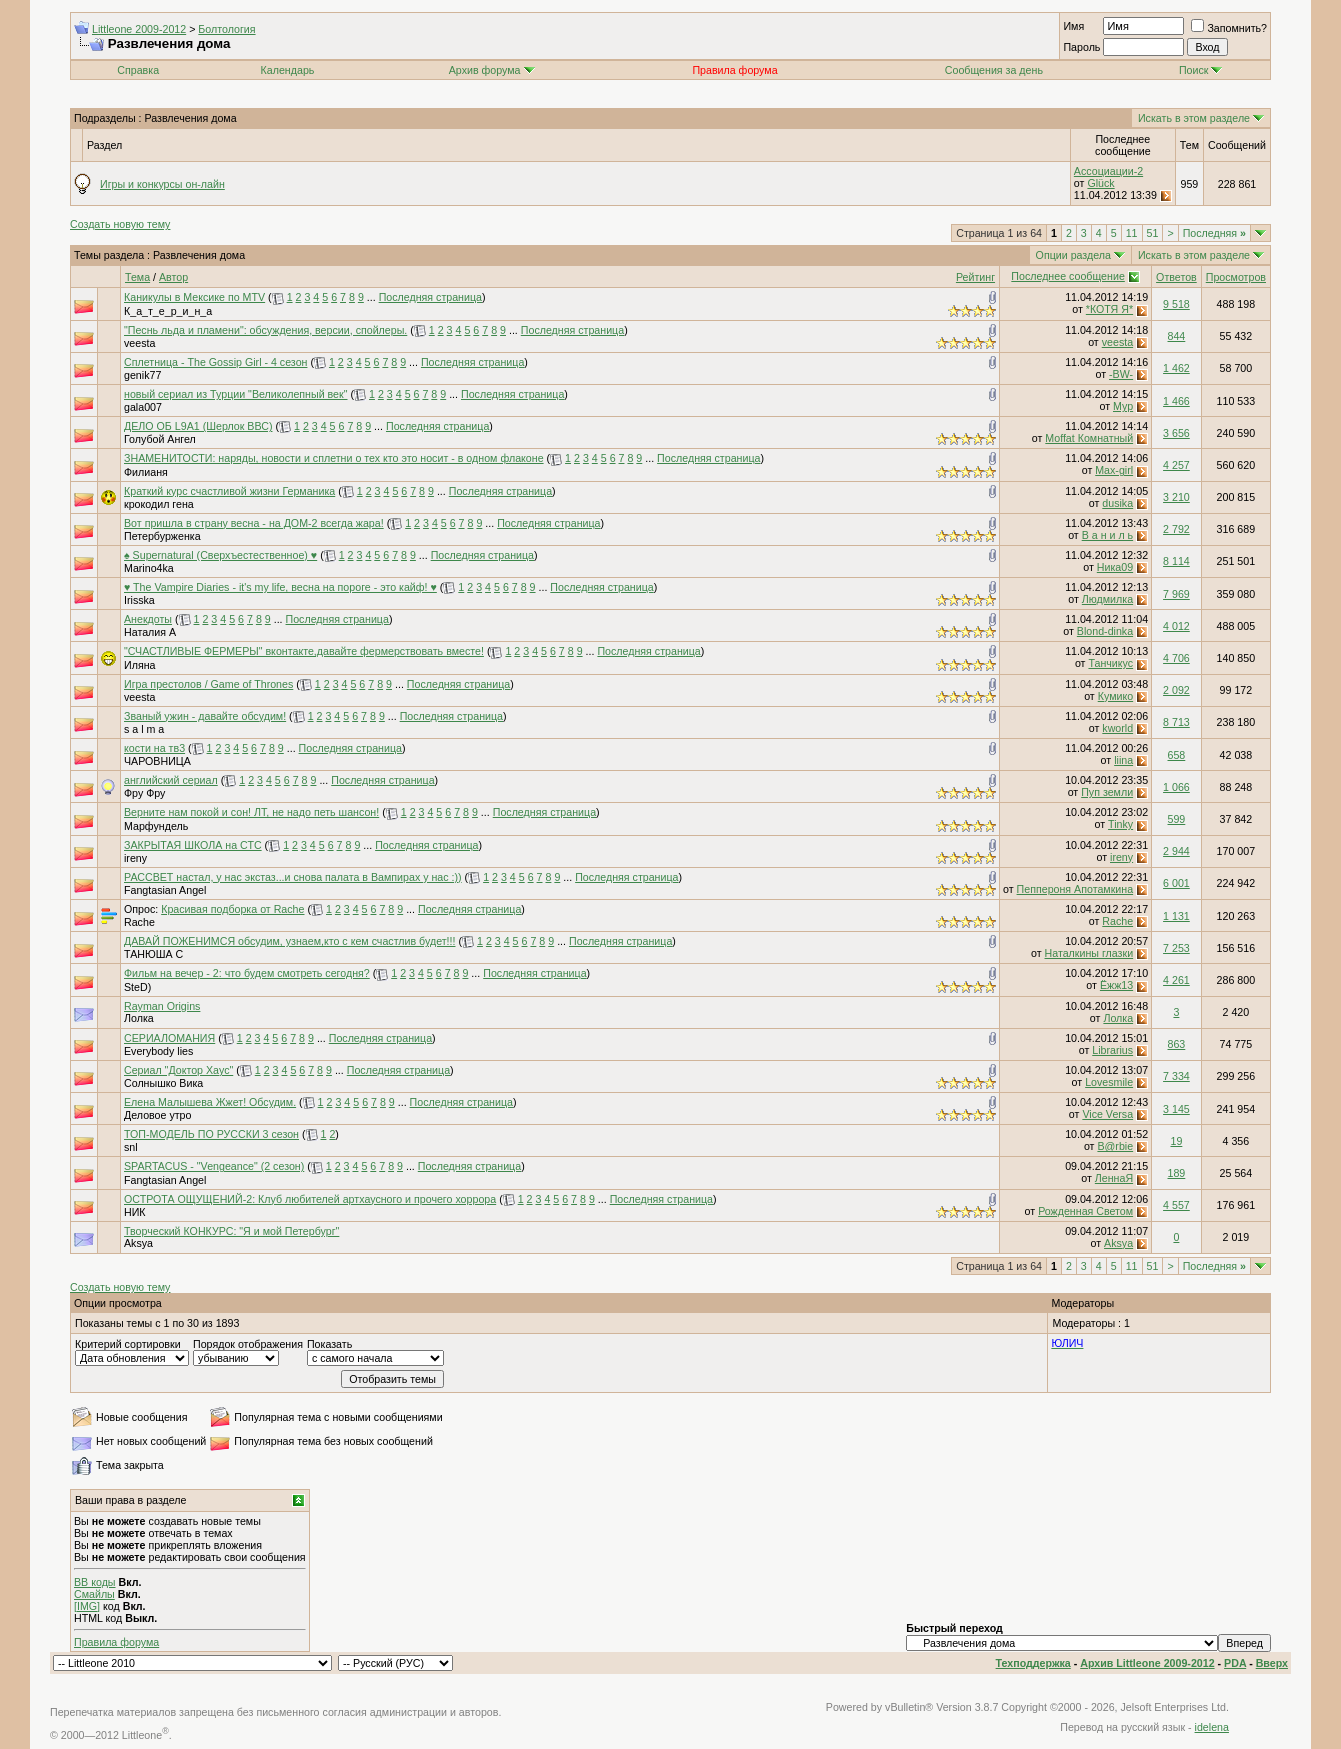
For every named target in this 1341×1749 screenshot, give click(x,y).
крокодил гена (159, 504)
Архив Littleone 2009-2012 (1147, 1663)
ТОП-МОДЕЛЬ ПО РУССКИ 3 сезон (211, 1134)
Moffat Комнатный (1089, 438)
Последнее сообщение (1067, 276)
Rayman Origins (162, 1006)
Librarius (1112, 1050)
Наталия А (150, 632)
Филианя (146, 472)
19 (1176, 1141)
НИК (135, 1212)
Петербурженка (162, 536)
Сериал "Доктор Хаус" (178, 1070)
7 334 (1176, 1076)
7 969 (1176, 594)
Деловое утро (157, 1115)
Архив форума (485, 70)
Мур (1123, 406)
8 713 (1176, 722)
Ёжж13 (1116, 985)
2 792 (1176, 529)
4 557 (1176, 1205)
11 (1132, 233)
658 (1177, 755)
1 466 (1176, 401)
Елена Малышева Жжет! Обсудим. (210, 1102)
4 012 (1176, 626)
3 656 (1176, 433)
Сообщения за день (994, 70)
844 (1177, 336)
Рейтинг (975, 277)
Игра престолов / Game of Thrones (208, 684)
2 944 (1176, 851)
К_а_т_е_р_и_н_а (168, 311)
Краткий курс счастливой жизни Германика (229, 491)
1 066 (1176, 787)
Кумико (1115, 696)
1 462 (1176, 368)
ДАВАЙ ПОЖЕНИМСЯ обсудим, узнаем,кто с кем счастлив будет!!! (289, 941)
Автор (173, 277)
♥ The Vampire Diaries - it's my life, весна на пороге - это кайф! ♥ (280, 587)
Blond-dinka (1105, 631)
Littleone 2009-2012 (139, 29)
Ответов (1176, 277)
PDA (1235, 1663)
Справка (138, 70)
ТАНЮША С (153, 954)
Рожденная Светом (1085, 1211)
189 (1177, 1173)
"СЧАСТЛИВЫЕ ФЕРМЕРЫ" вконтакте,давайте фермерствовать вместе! (304, 651)
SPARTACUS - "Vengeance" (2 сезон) (214, 1166)
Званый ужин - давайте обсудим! (205, 716)
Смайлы (94, 1594)
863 (1177, 1044)
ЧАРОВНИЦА (157, 761)
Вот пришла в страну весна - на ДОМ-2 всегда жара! (254, 523)
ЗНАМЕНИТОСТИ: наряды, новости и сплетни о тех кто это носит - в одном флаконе (334, 458)
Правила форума (116, 1642)
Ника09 (1115, 567)
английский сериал (171, 780)
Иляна (139, 665)
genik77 (142, 375)
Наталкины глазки (1089, 953)
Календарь (288, 70)
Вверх (1272, 1663)
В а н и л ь (1107, 535)
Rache (139, 922)
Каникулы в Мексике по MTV (194, 297)
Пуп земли (1107, 792)
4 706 (1176, 658)
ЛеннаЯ (1114, 1178)
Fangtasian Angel (165, 890)
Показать (329, 1344)
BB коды (95, 1582)
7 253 (1176, 948)
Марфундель (156, 826)
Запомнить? (1229, 28)
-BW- (1121, 374)
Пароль (1081, 47)
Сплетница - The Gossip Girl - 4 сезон (215, 362)
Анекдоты (148, 619)
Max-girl (1114, 470)
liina (1123, 760)
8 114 (1176, 561)
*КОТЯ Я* (1109, 309)
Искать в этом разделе (1194, 118)
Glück (1100, 183)
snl (131, 1147)
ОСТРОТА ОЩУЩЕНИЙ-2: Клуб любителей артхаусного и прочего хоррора (310, 1199)
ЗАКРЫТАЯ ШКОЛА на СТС (193, 845)
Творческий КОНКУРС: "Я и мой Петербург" (231, 1231)
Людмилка (1107, 599)
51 (1153, 233)
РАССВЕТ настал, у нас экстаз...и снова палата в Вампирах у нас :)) (293, 877)
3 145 (1176, 1109)
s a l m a (144, 729)
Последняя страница (430, 297)
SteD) (137, 987)
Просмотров (1236, 277)
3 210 (1176, 497)
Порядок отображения (248, 1344)
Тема (137, 277)
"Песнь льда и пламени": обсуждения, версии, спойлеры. (265, 330)
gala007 (143, 407)
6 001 (1176, 883)
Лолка (139, 1018)
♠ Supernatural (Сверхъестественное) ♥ (220, 555)
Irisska (139, 600)
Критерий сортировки (128, 1344)
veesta (139, 343)
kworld (1117, 728)
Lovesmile (1109, 1082)
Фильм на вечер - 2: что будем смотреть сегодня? (247, 973)
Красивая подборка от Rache (232, 909)
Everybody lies (158, 1051)
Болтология (226, 29)
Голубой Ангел (160, 439)
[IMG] (87, 1606)
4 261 (1176, 980)
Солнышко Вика (163, 1083)
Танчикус (1110, 663)
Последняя (1214, 233)
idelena (1212, 1727)
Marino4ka (149, 568)
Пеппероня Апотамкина (1075, 889)
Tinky (1120, 824)
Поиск (1201, 70)
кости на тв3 (154, 748)
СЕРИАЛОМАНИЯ (169, 1038)
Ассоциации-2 (1108, 171)
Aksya (138, 1243)
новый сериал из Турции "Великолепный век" (236, 394)
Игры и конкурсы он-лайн (162, 184)
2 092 (1176, 690)
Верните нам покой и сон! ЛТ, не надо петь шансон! (251, 812)
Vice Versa (1107, 1114)
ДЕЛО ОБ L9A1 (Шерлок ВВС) (198, 426)
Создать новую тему (120, 224)
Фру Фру (144, 793)
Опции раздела (1073, 255)
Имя (1073, 26)
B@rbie (1115, 1146)
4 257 (1176, 465)
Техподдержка (1033, 1663)
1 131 (1176, 916)
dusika (1117, 503)
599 (1177, 819)
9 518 (1176, 304)
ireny (135, 858)
